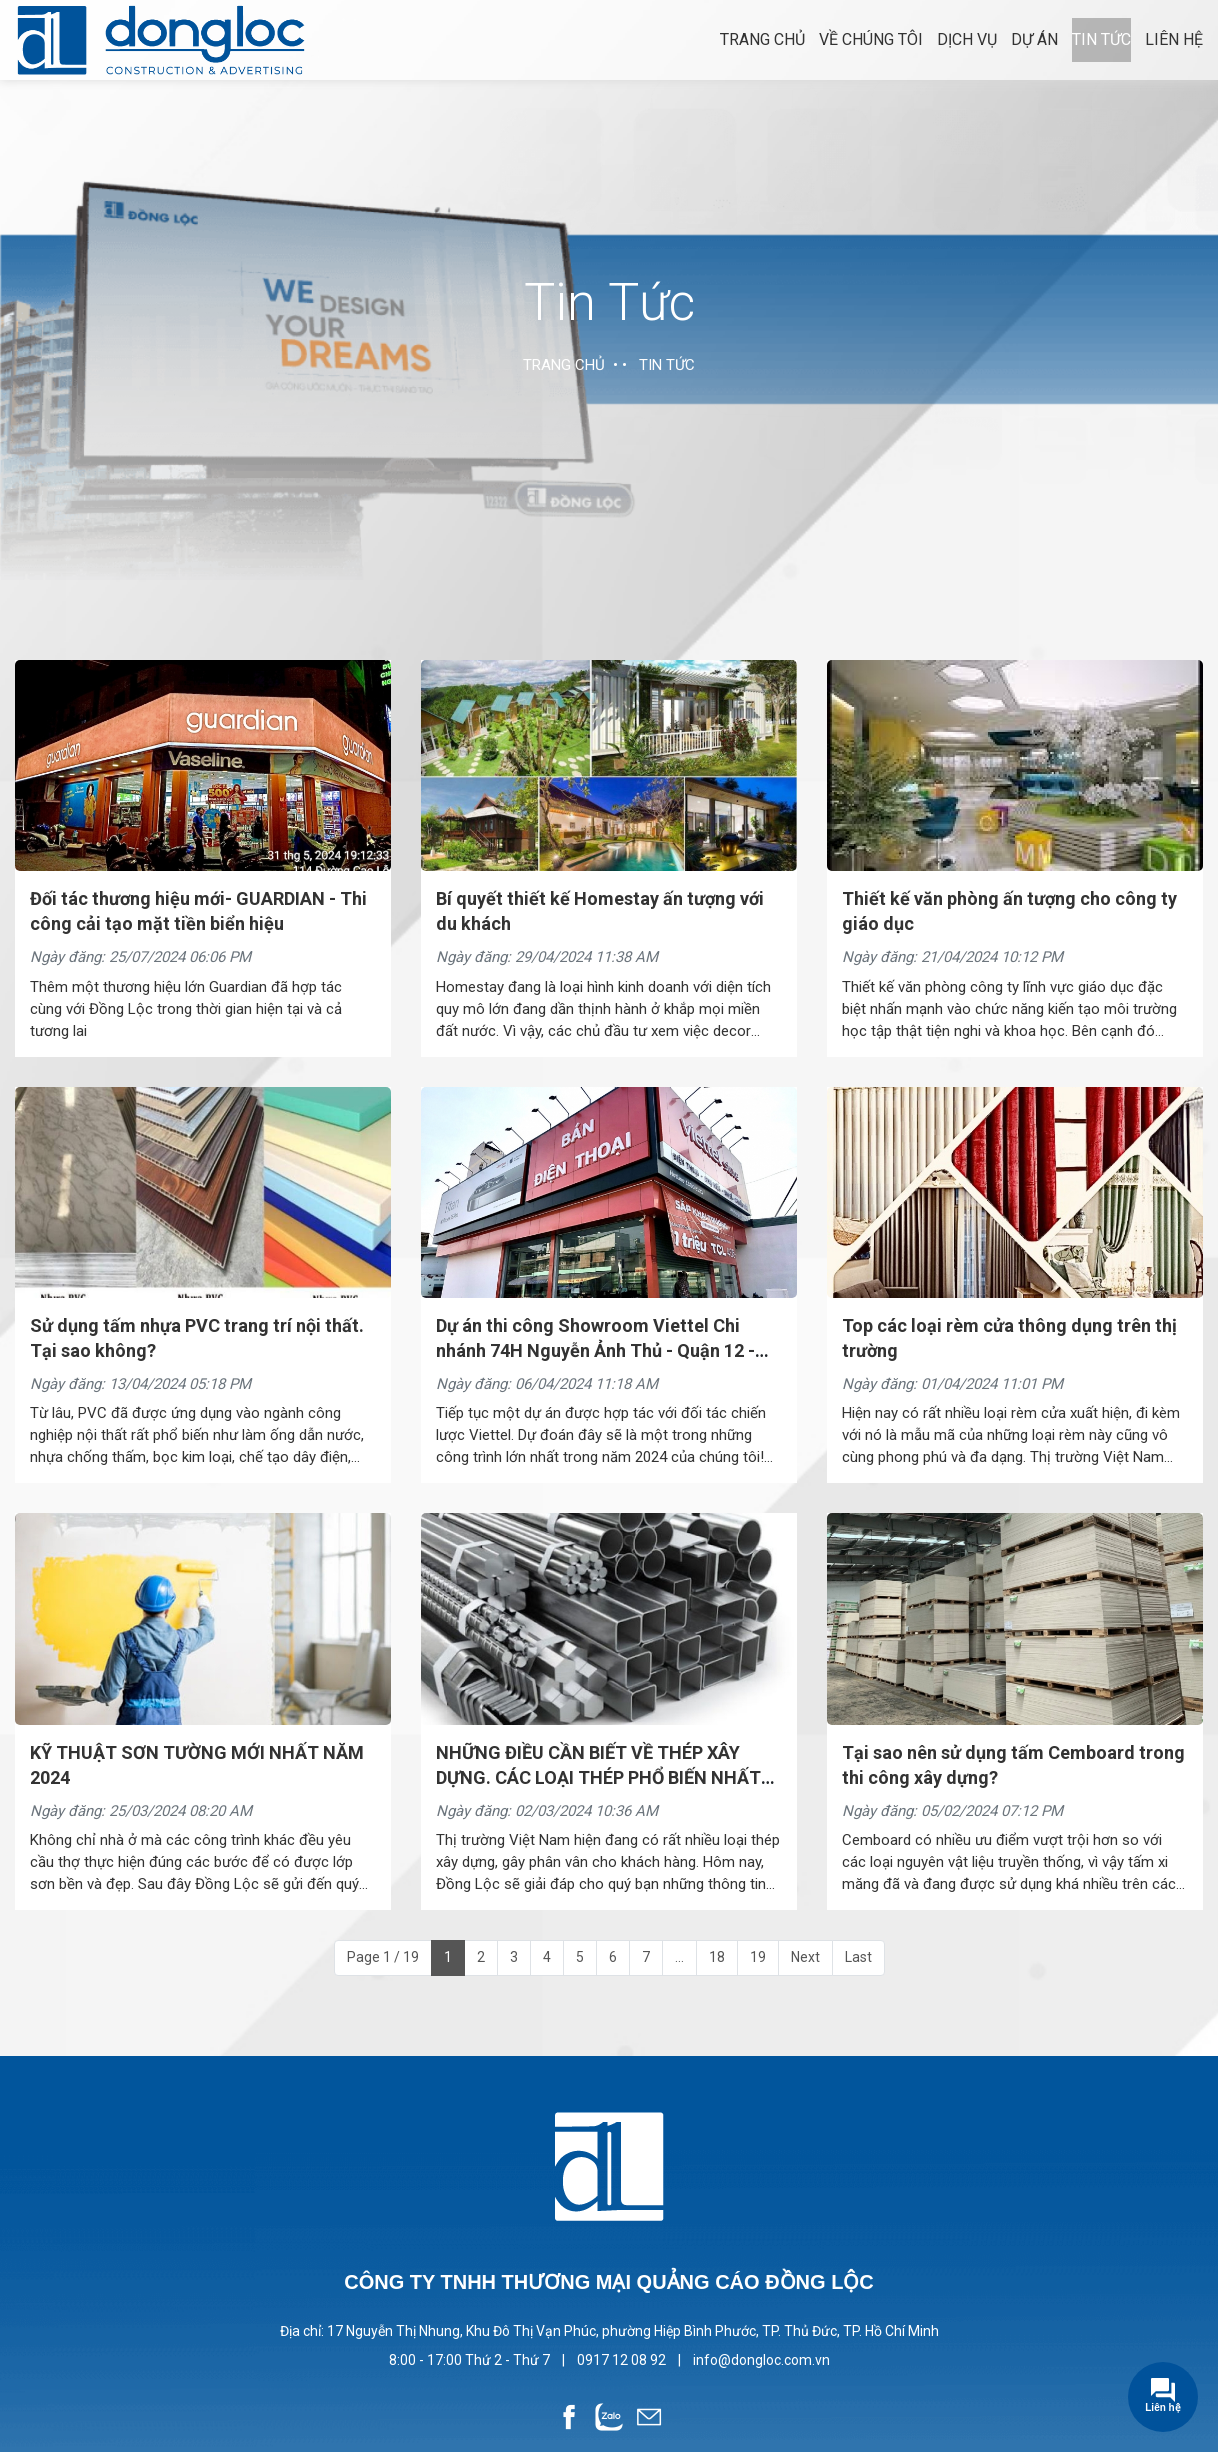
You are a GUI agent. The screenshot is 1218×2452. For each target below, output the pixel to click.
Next (805, 1957)
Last (858, 1957)
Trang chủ (762, 39)
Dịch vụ (967, 39)
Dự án (1034, 39)
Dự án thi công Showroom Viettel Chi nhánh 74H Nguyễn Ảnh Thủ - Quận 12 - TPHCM (595, 1350)
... (679, 1957)
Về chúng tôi (871, 39)
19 (758, 1957)
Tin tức (1101, 39)
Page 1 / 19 (383, 1957)
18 (717, 1957)
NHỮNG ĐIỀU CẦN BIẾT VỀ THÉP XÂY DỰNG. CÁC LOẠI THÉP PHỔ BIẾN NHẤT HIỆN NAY (598, 1777)
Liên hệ (1174, 39)
